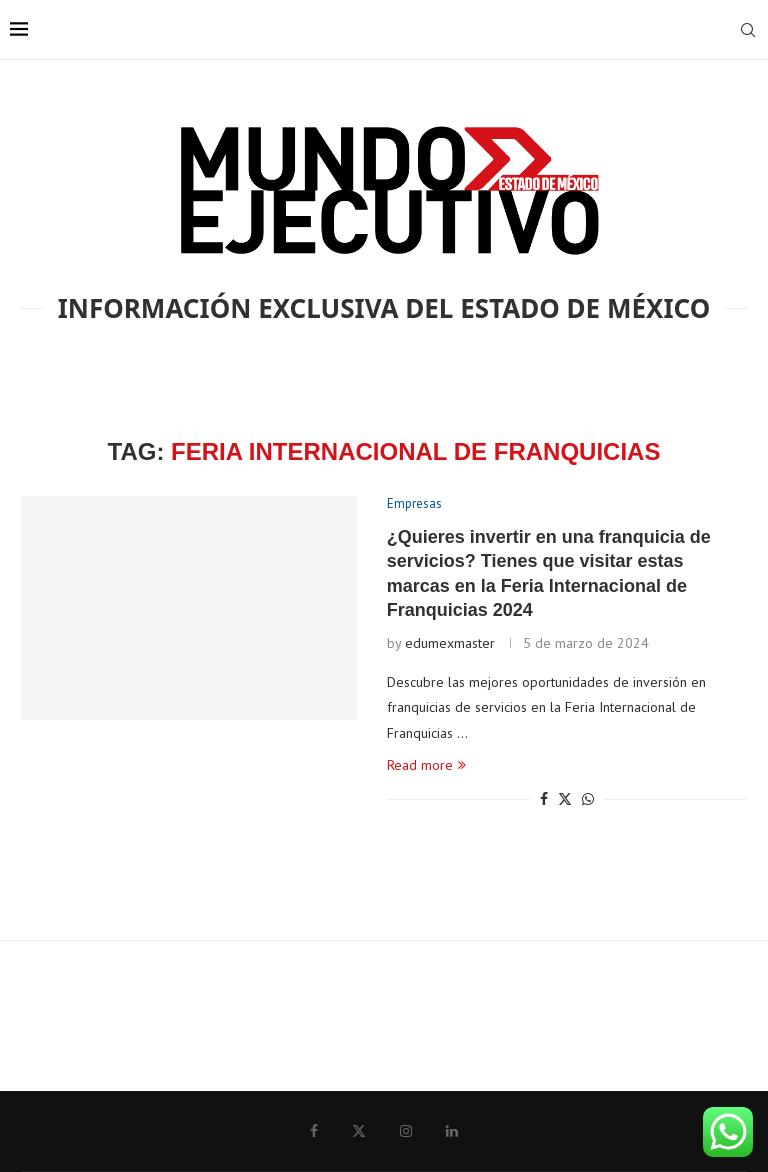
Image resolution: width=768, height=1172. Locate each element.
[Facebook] (314, 1131)
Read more (426, 765)
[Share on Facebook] (544, 799)
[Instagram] (406, 1131)
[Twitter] (359, 1131)
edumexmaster (450, 643)
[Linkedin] (452, 1131)
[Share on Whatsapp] (588, 799)
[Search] (748, 30)
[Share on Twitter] (565, 799)
